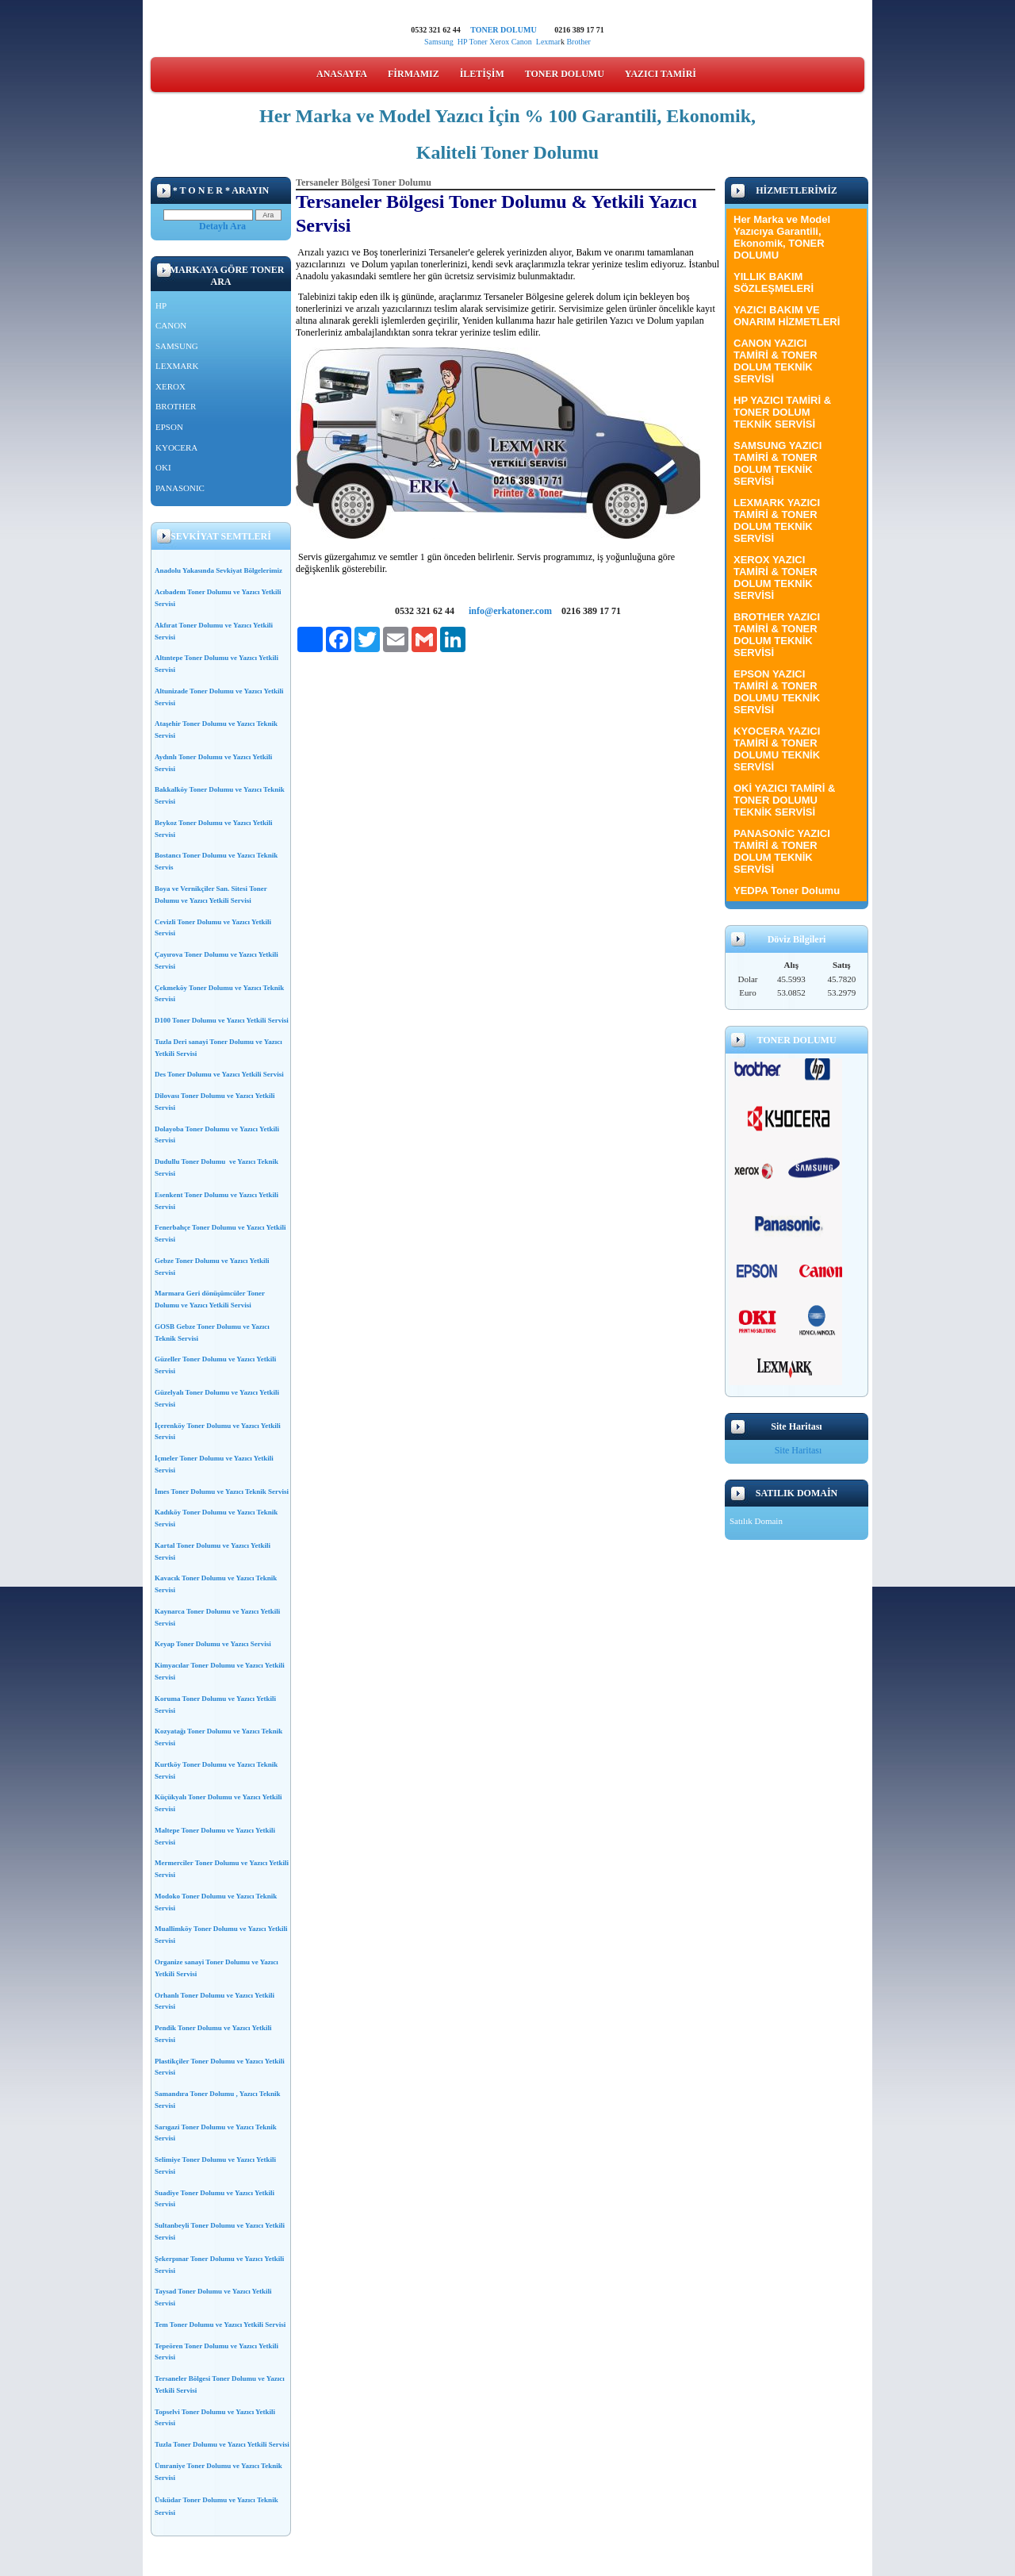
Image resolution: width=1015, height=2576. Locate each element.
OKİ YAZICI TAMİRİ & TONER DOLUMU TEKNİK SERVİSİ (784, 800)
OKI (163, 467)
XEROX (170, 386)
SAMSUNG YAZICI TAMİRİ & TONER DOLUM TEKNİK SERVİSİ (777, 463)
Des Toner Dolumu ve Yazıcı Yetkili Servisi (219, 1074)
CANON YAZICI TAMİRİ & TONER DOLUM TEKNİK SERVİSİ (775, 361)
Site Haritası (798, 1450)
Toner (478, 41)
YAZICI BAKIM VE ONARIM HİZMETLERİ (786, 316)
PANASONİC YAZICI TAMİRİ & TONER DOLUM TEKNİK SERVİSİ (781, 851)
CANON (170, 325)
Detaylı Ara (222, 226)
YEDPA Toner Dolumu (786, 890)
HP (462, 41)
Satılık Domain (756, 1521)
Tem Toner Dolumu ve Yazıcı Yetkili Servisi (220, 2324)
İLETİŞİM (482, 73)
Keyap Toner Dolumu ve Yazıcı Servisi (213, 1644)
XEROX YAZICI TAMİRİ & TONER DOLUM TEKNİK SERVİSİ (775, 577)
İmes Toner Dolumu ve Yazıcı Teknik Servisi (222, 1491)
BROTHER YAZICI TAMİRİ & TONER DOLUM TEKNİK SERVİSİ (776, 634)
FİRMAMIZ (413, 73)
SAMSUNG (176, 346)
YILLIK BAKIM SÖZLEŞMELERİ (773, 282)
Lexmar (548, 41)
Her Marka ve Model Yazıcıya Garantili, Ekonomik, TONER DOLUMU (781, 237)
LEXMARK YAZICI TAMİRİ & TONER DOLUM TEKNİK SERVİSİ (776, 520)
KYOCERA (176, 447)
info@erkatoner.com (510, 610)
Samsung (439, 41)
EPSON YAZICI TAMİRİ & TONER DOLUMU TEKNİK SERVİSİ (776, 692)
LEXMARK (176, 365)
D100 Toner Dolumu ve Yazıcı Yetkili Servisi (222, 1020)
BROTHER (175, 406)
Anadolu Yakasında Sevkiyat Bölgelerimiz (218, 570)
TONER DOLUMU (503, 29)
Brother (578, 41)
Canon (523, 41)
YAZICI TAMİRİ (660, 73)
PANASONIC (180, 488)
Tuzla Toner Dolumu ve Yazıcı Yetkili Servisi (222, 2444)
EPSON (169, 427)
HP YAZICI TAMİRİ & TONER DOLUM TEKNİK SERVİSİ (782, 412)
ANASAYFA (341, 73)
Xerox (499, 41)
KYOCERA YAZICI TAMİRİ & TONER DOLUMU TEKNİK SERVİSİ (776, 749)
